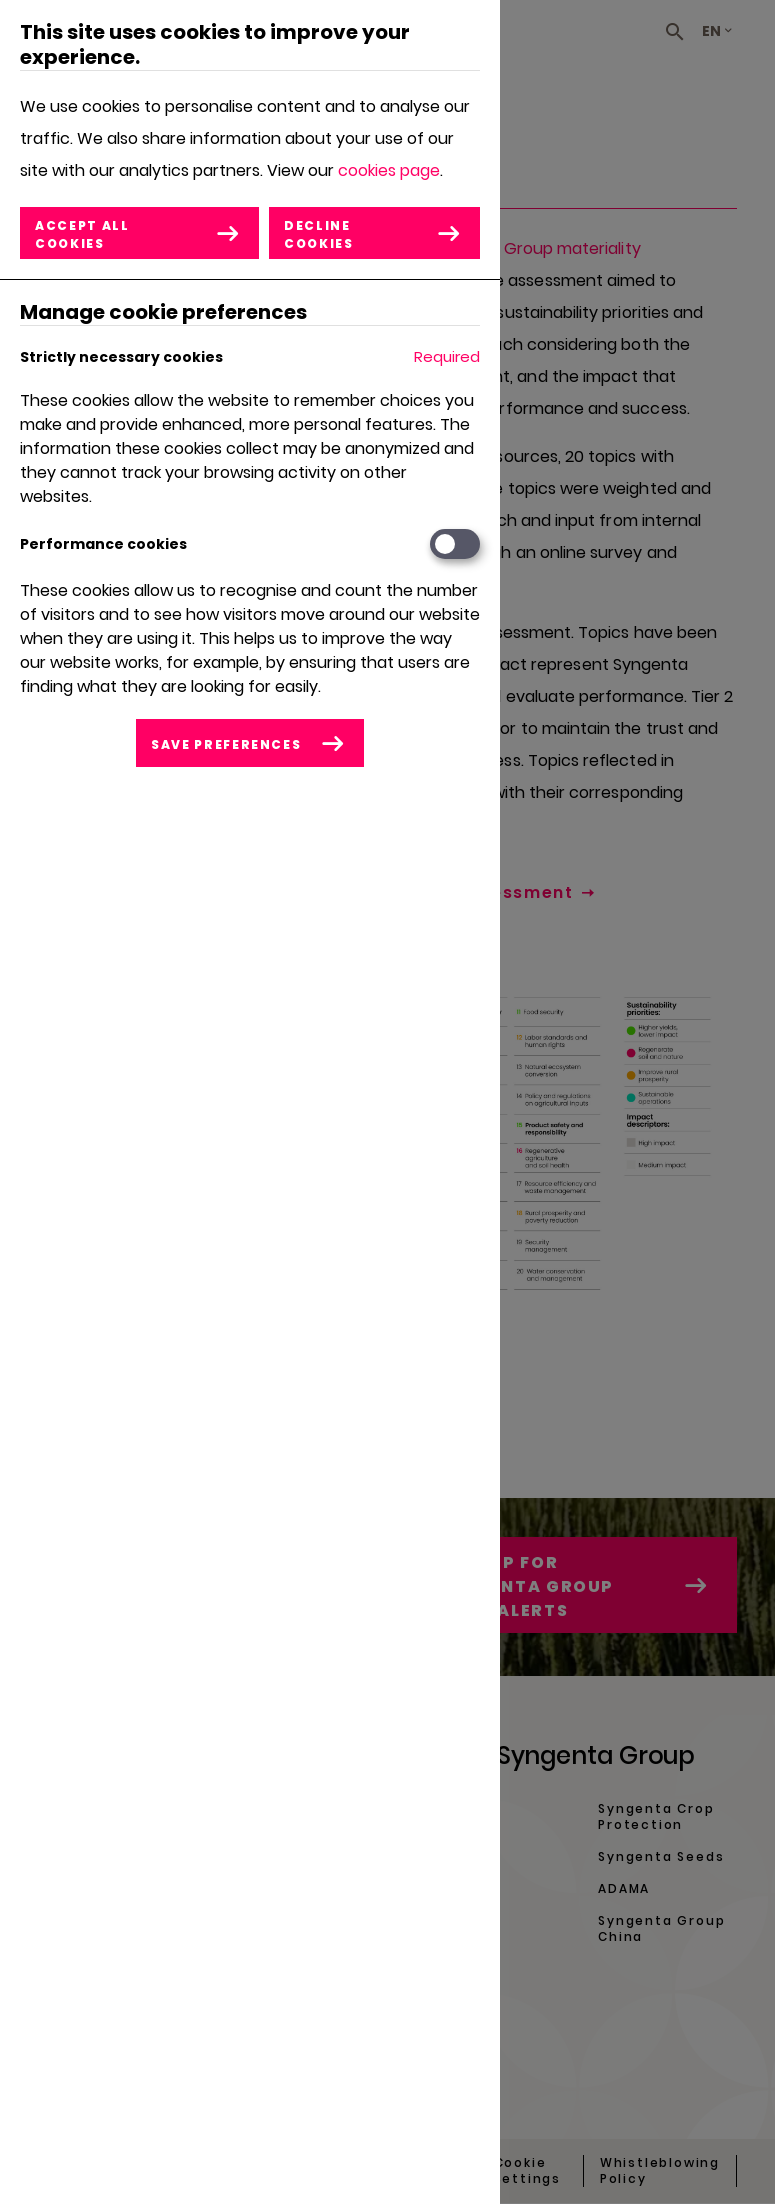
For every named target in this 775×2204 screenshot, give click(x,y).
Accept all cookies (82, 234)
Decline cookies (319, 234)
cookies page (389, 170)
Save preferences (226, 744)
